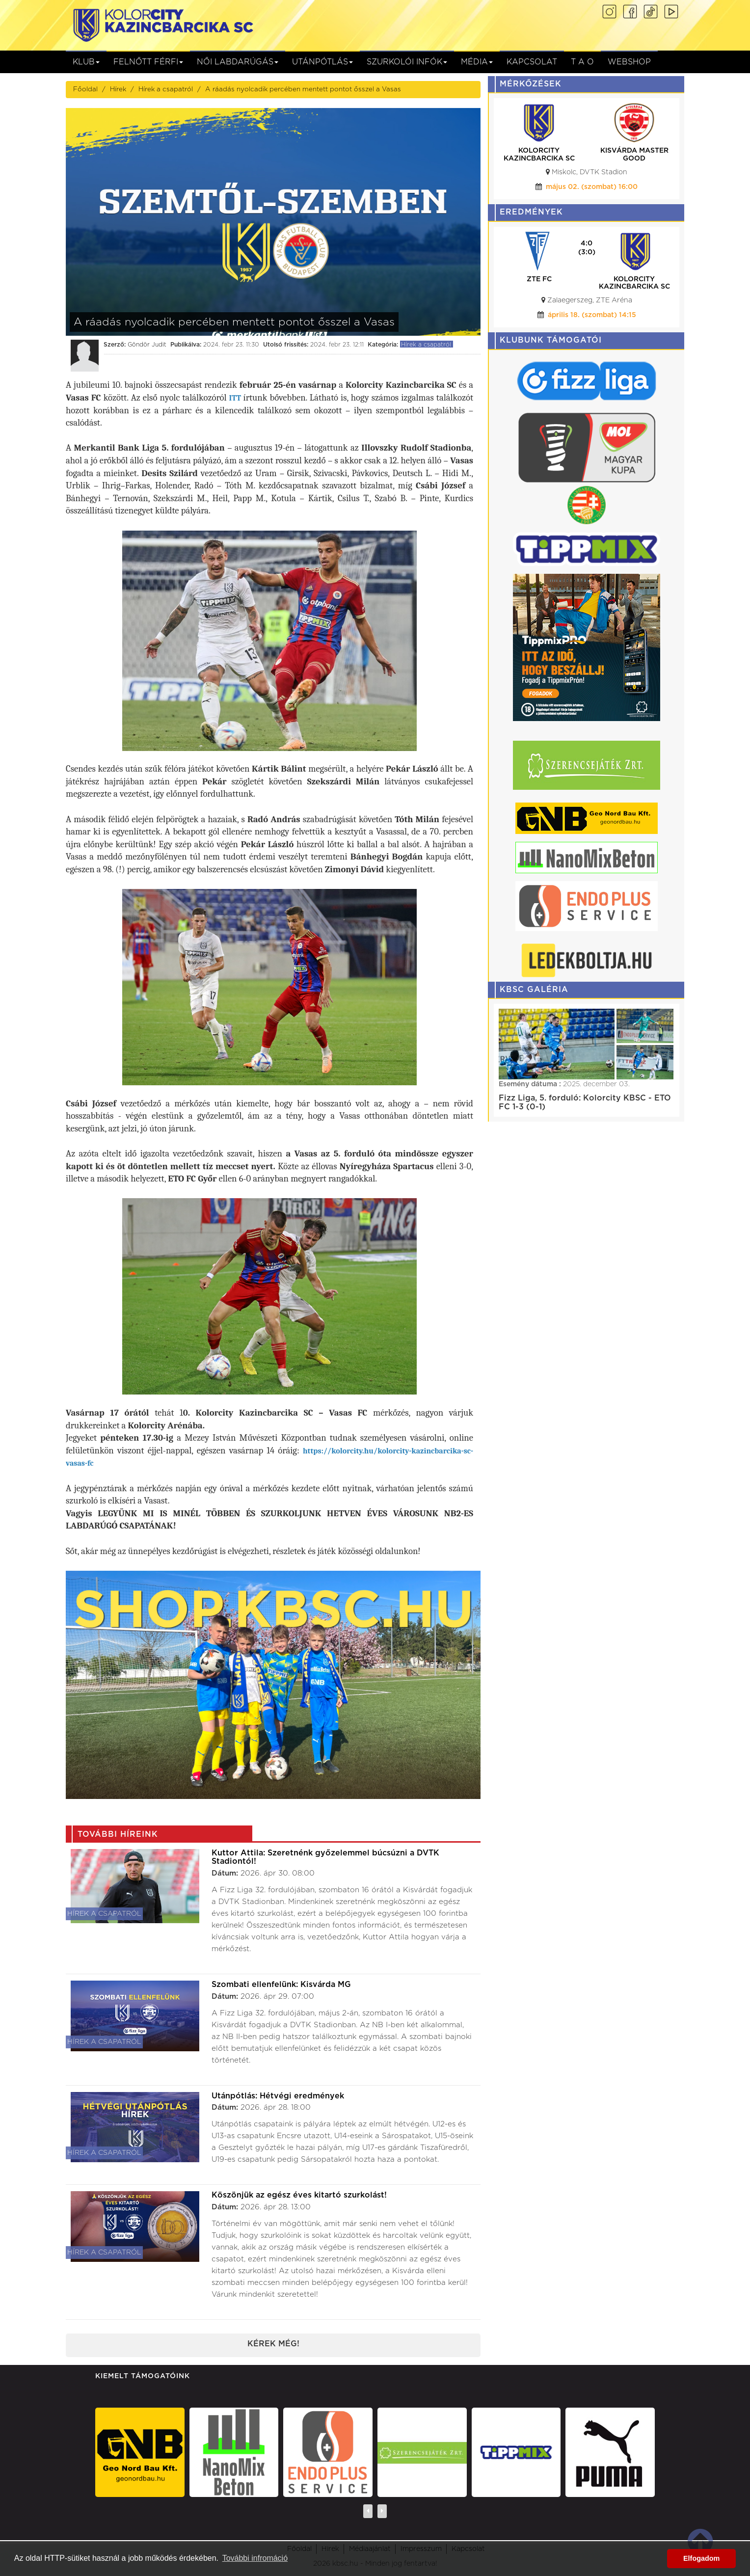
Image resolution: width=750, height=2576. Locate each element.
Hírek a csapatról (165, 89)
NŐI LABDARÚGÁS (237, 62)
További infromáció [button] (255, 2558)
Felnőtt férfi (148, 62)
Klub (86, 62)
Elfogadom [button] (701, 2558)
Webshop (629, 62)
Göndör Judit (147, 345)
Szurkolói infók (407, 62)
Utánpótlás (322, 62)
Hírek (118, 89)
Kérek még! (273, 2344)
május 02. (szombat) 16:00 (592, 187)
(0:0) (587, 252)
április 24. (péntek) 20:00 (592, 315)
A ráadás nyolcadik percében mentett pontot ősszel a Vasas (303, 89)
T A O (582, 62)
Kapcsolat (532, 62)
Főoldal (85, 89)
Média (477, 62)
